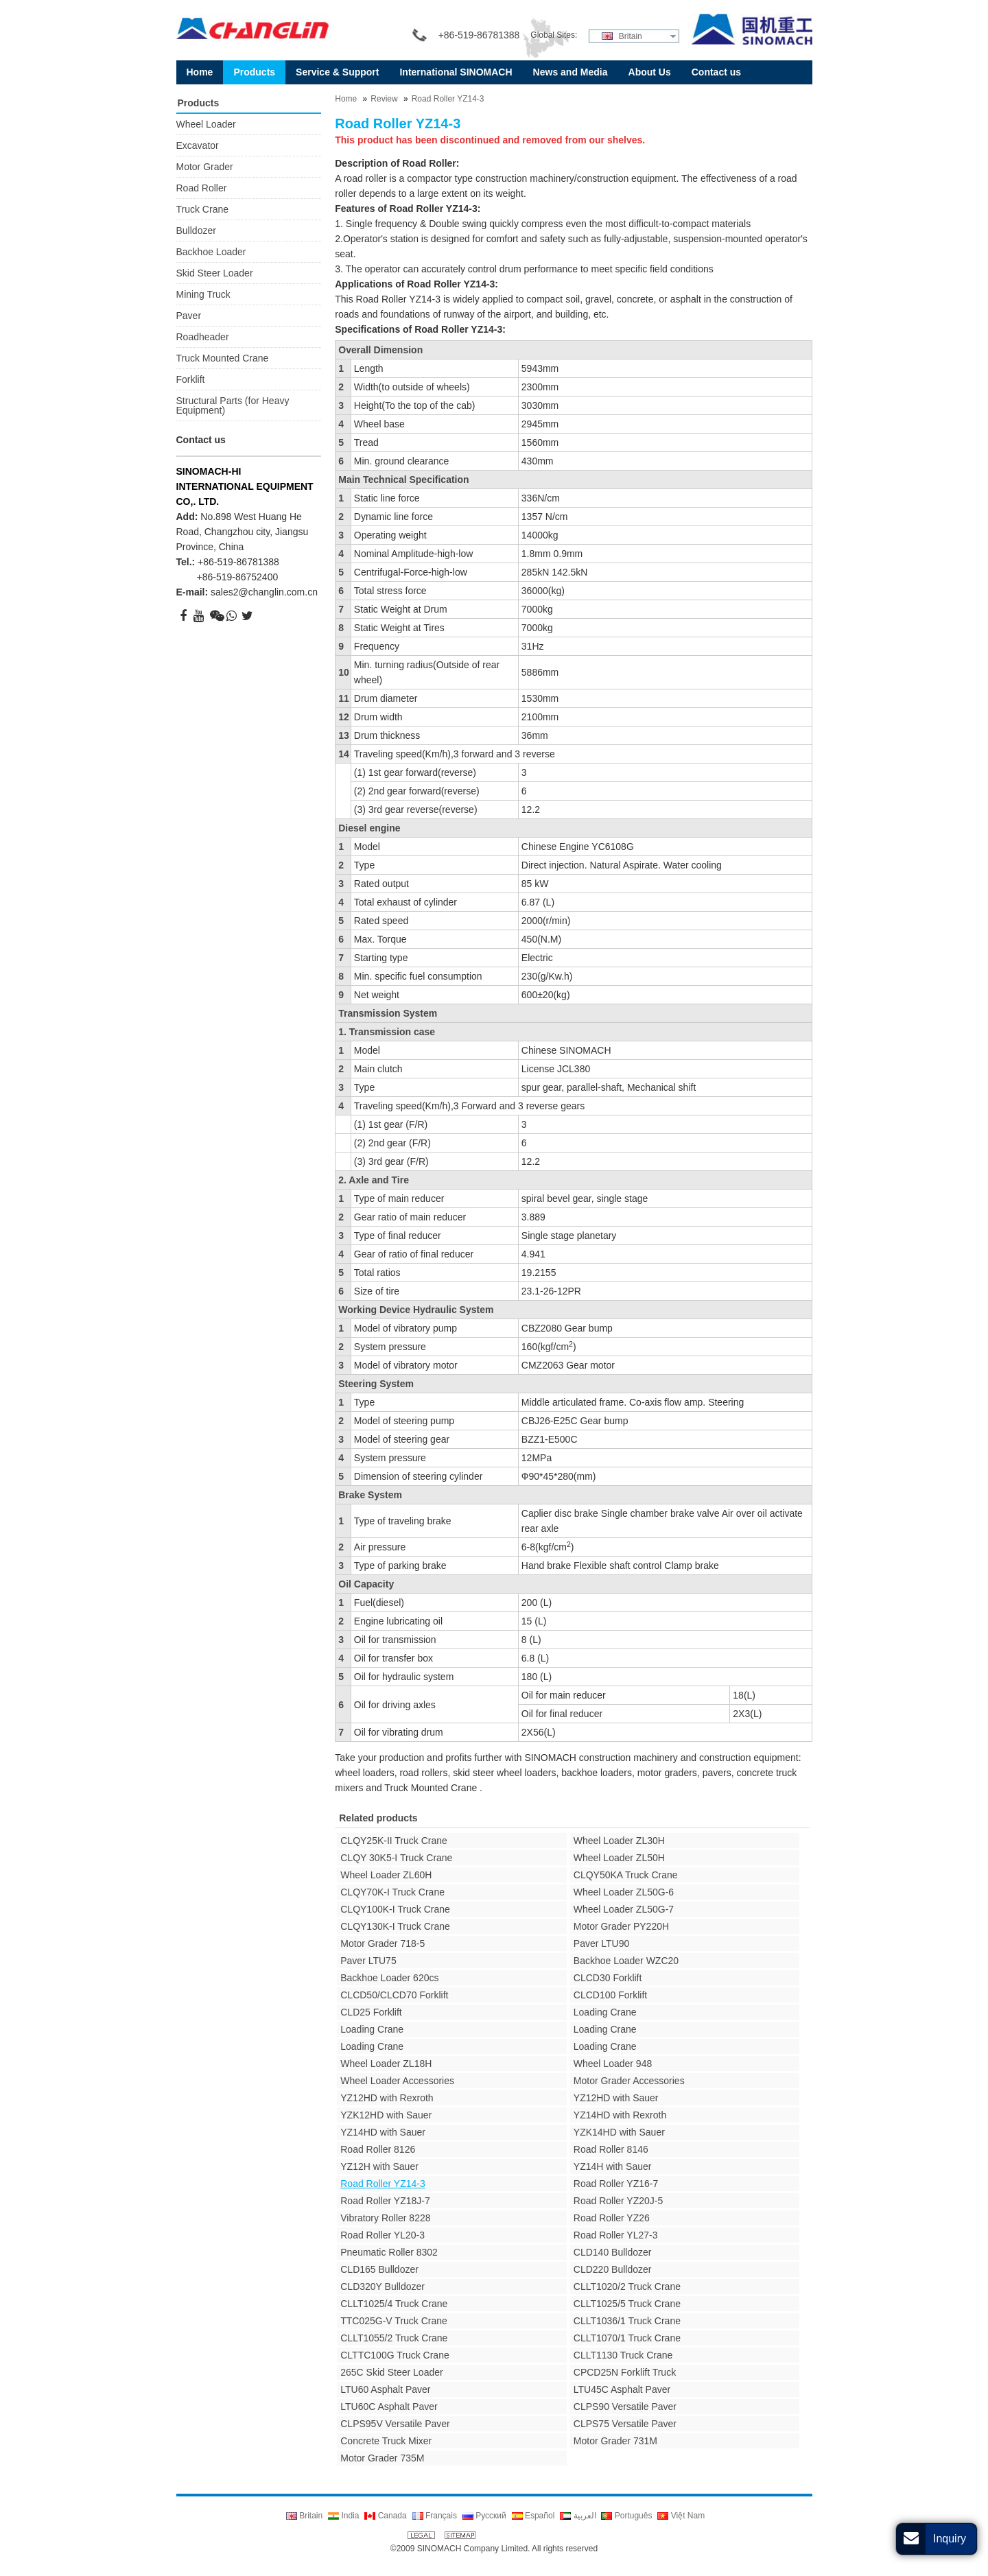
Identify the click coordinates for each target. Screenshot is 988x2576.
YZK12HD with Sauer (386, 2115)
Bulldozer (196, 230)
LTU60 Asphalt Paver (385, 2389)
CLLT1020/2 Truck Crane (627, 2286)
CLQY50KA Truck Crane (626, 1874)
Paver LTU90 (601, 1943)
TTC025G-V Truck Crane (393, 2320)
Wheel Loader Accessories (397, 2080)
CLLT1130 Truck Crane (623, 2355)
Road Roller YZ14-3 (448, 99)
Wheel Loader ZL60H (386, 1874)
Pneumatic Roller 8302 (389, 2252)
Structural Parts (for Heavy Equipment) (233, 405)
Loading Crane (605, 2012)
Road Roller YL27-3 (616, 2235)
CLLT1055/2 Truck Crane (393, 2337)
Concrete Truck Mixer (386, 2440)
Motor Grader (204, 166)
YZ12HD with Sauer (616, 2097)
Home (346, 99)
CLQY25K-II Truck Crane (393, 1840)
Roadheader (202, 336)
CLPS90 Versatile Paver (625, 2406)
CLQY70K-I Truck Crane (392, 1892)
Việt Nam (681, 2515)
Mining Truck (203, 294)
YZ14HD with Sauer (382, 2132)
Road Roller (201, 187)
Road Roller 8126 (377, 2149)
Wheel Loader (206, 124)
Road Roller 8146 (611, 2149)
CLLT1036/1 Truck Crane (627, 2320)
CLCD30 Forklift (608, 1977)
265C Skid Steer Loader (391, 2372)
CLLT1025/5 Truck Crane (627, 2303)
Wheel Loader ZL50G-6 (624, 1892)
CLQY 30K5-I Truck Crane (396, 1857)
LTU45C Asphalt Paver (622, 2389)
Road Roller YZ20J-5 (618, 2200)
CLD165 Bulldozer (379, 2269)
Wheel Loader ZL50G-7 (624, 1909)
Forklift (190, 379)
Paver (189, 315)
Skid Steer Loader (214, 273)
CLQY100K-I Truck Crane (395, 1909)
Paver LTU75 (368, 1960)
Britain (622, 36)
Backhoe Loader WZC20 (626, 1960)
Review (383, 99)
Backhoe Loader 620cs (389, 1977)
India (343, 2515)
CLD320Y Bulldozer (382, 2286)
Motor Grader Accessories (629, 2080)
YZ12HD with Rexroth (386, 2097)
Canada (385, 2515)
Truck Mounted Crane (222, 358)
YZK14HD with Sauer (619, 2132)
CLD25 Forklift (370, 2012)
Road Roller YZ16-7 (616, 2183)
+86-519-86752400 (238, 576)
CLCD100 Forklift (610, 1994)
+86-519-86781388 (238, 561)
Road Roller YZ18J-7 (385, 2200)
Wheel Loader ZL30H (619, 1840)
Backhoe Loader (211, 251)
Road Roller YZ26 (612, 2217)
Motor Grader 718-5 (382, 1943)
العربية (578, 2515)
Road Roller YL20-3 (382, 2235)
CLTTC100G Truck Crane (394, 2355)
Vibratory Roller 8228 (385, 2217)
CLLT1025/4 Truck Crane (393, 2303)
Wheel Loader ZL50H (619, 1857)
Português (626, 2515)
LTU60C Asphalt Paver (388, 2406)
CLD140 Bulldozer (613, 2252)
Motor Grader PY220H (621, 1926)
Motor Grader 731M (615, 2440)
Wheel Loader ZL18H (386, 2063)
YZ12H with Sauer (379, 2166)
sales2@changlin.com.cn (264, 592)
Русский (484, 2515)
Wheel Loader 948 (613, 2063)
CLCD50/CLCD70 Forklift (394, 1994)
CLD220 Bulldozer (613, 2269)
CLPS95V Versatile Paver (395, 2423)
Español (533, 2515)
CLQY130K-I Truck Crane (395, 1926)
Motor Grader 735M (382, 2458)
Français (434, 2515)
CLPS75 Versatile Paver (625, 2423)
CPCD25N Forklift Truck (625, 2372)
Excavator (197, 145)
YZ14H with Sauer (613, 2166)
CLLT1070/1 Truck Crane (627, 2337)
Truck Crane (202, 209)
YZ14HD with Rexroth (620, 2115)
